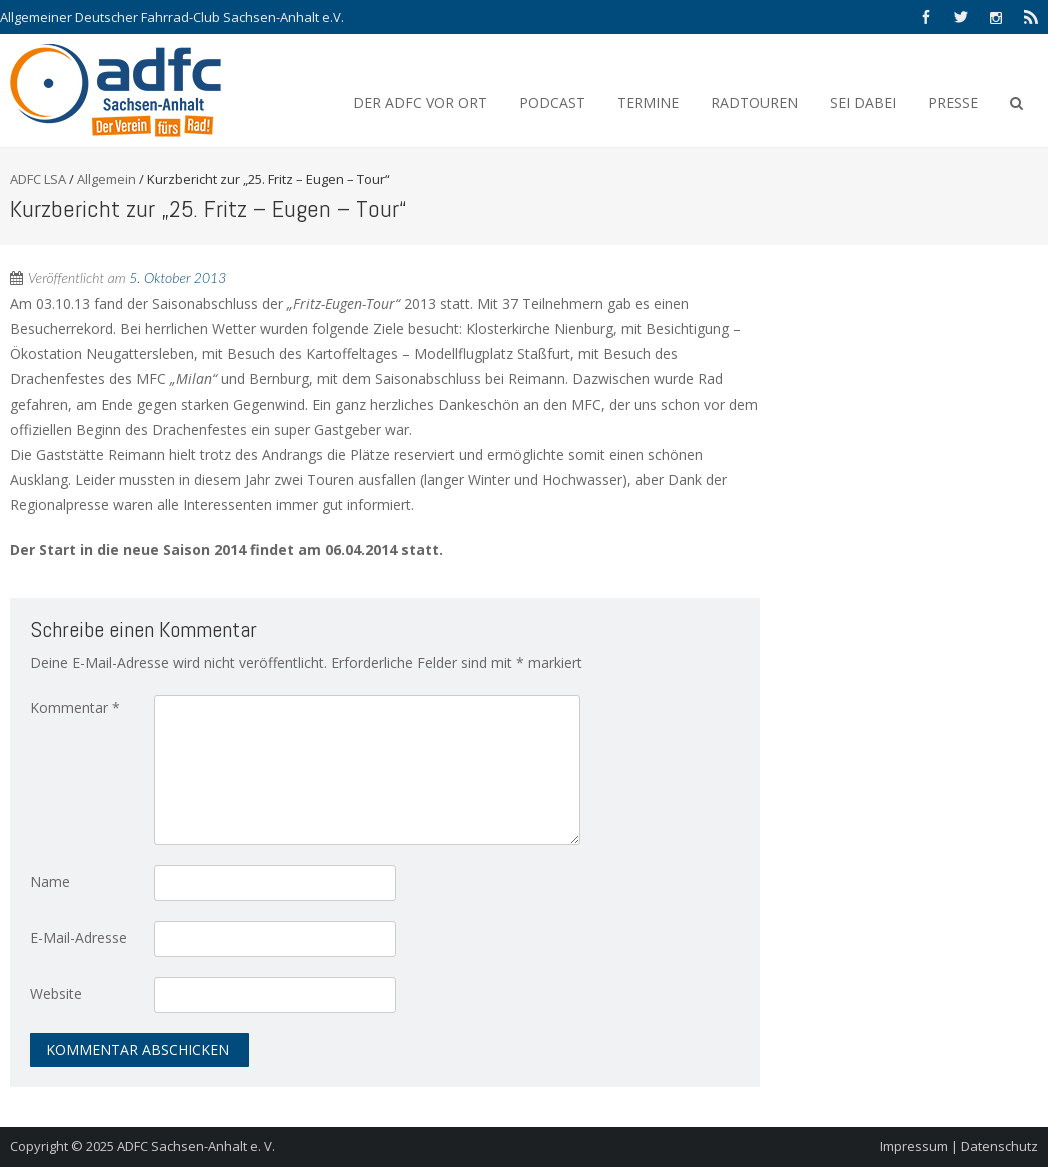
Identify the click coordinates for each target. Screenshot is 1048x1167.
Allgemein (106, 179)
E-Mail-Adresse (78, 937)
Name (50, 881)
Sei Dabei (863, 102)
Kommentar (75, 707)
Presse (953, 102)
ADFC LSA (38, 179)
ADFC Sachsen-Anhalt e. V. (196, 1146)
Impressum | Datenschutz (959, 1146)
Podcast (552, 102)
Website (56, 993)
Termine (648, 102)
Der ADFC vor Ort (420, 102)
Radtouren (754, 102)
